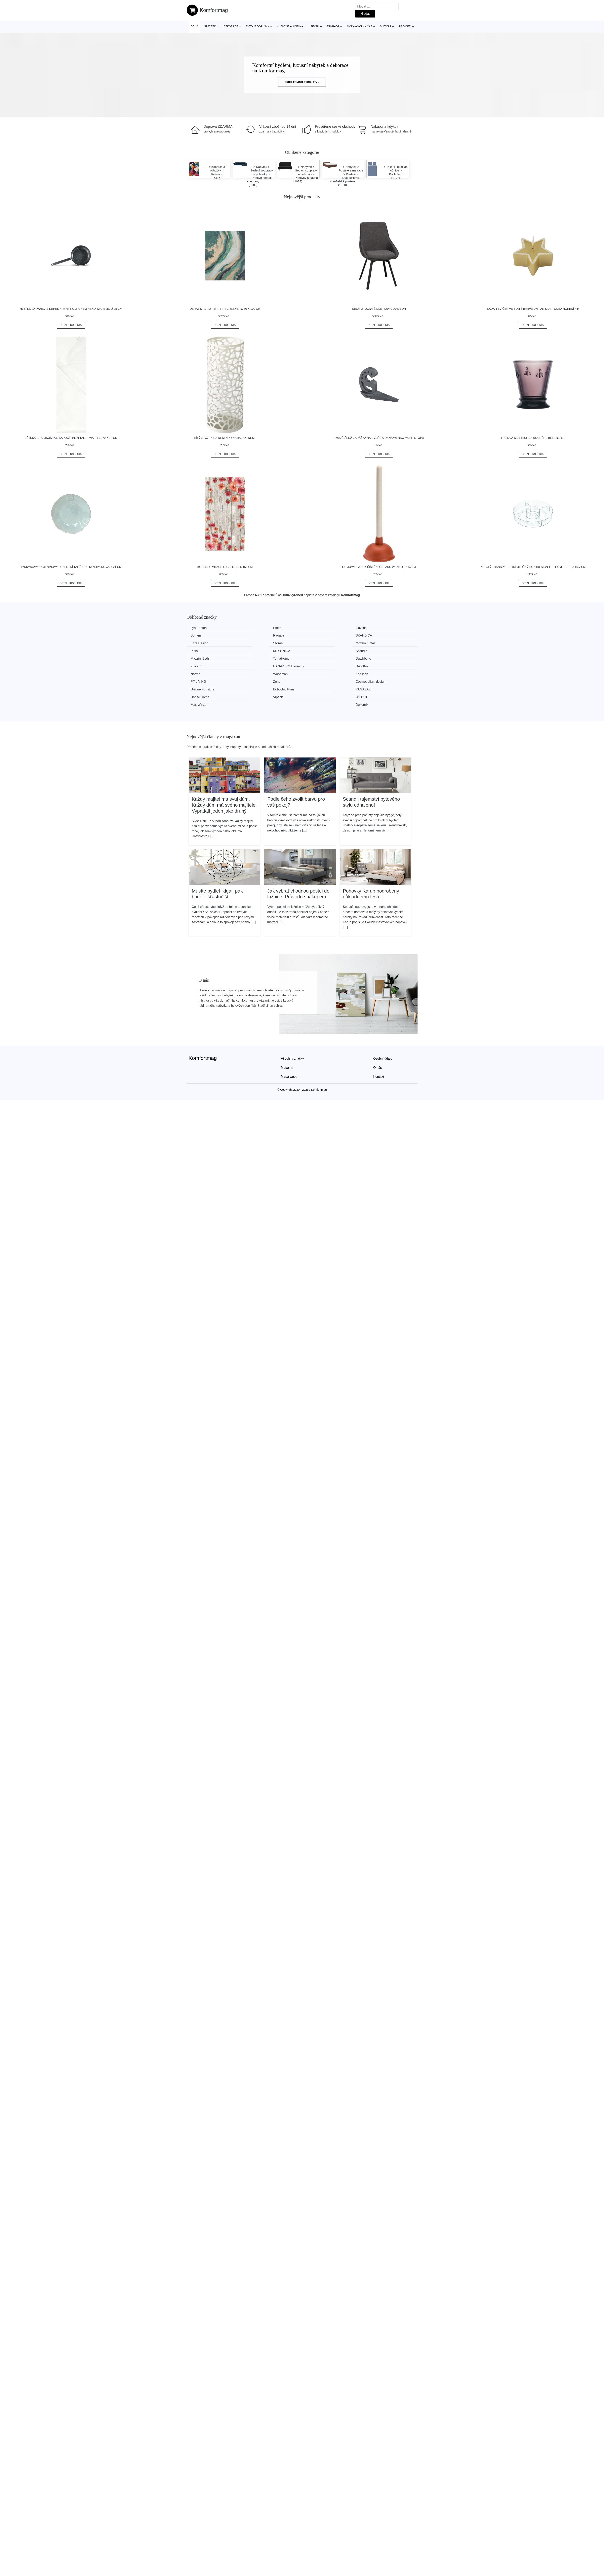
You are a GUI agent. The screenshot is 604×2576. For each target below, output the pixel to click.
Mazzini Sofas (202, 642)
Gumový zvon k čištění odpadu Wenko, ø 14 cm (379, 567)
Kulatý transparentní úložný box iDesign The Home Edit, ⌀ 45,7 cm (532, 567)
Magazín (287, 1043)
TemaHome (259, 650)
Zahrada (333, 26)
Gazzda (315, 628)
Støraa (374, 635)
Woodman (376, 657)
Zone (313, 665)
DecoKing (257, 657)
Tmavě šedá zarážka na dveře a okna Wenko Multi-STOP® (379, 437)
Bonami (374, 628)
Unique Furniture (203, 672)
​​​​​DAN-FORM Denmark (207, 657)
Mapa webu (289, 1052)
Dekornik (375, 680)
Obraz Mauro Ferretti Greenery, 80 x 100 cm (224, 308)
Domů (195, 26)
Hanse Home (378, 672)
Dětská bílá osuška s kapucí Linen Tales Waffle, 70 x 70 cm (71, 437)
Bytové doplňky (257, 26)
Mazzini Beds (201, 650)
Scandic (375, 642)
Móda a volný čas (359, 26)
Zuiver (373, 650)
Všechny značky (292, 1033)
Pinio (254, 642)
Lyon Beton (200, 628)
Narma (315, 657)
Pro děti (405, 26)
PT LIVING (258, 665)
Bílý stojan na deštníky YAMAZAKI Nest (225, 437)
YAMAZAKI (318, 672)
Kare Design (319, 635)
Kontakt (378, 1052)
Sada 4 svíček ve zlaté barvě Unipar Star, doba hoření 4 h (533, 308)
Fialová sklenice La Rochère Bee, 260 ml (533, 437)
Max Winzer (318, 680)
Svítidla (385, 26)
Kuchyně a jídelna (290, 26)
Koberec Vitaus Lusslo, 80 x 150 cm (225, 567)
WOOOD (257, 680)
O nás (377, 1043)
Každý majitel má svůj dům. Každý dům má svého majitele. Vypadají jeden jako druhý (224, 780)
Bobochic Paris (261, 672)
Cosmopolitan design (384, 665)
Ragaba (197, 635)
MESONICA (318, 642)
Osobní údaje (382, 1033)
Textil (315, 26)
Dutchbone (317, 650)
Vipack (196, 680)
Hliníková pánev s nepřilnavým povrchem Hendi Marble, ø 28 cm (71, 308)
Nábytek (210, 26)
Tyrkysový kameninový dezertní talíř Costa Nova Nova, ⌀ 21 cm (71, 567)
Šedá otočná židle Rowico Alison (379, 308)
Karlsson (198, 665)
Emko (255, 628)
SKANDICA (259, 635)
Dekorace (230, 26)
